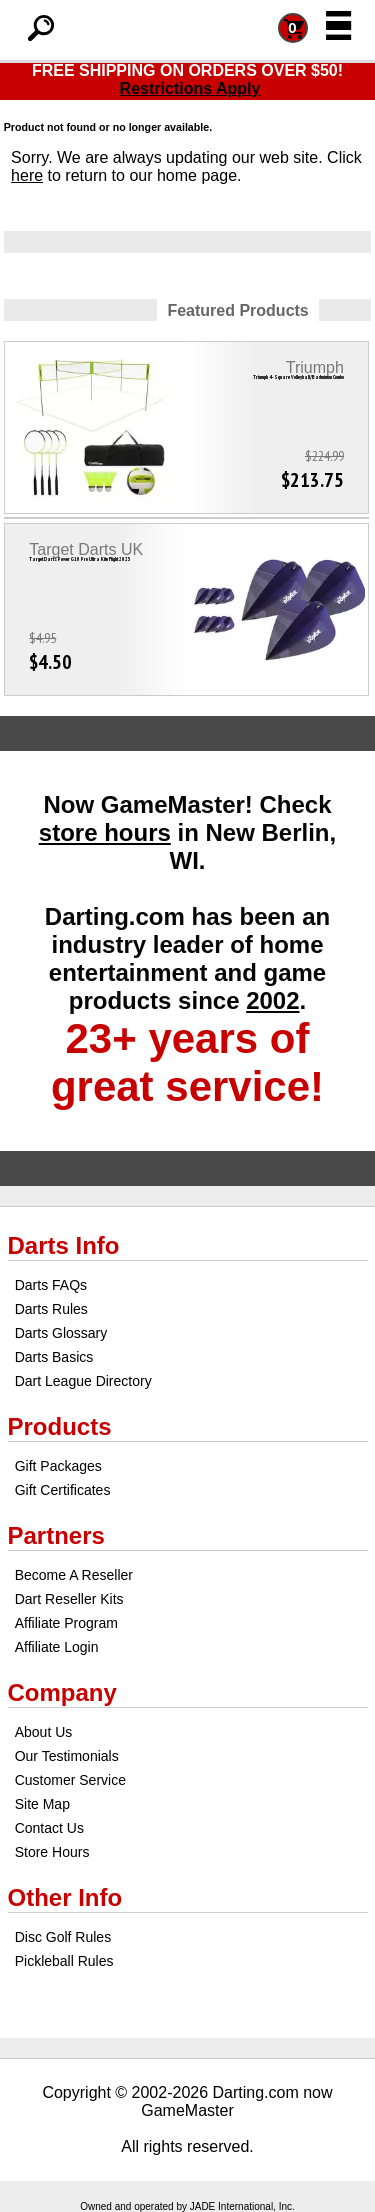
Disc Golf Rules (63, 1937)
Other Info (65, 1897)
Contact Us (49, 1828)
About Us (44, 1732)
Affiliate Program (66, 1623)
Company (62, 1692)
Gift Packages (58, 1466)
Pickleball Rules (64, 1961)
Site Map (42, 1804)
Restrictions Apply (190, 88)
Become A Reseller (74, 1575)
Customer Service (70, 1780)
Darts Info (64, 1245)
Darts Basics (54, 1357)
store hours (105, 832)
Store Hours (52, 1852)
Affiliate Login (57, 1647)
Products (60, 1426)
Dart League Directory (83, 1381)
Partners (56, 1535)
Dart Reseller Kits (69, 1599)
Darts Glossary (61, 1333)
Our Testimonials (67, 1756)
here (27, 175)
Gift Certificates (63, 1490)
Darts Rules (51, 1309)
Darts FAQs (51, 1285)
